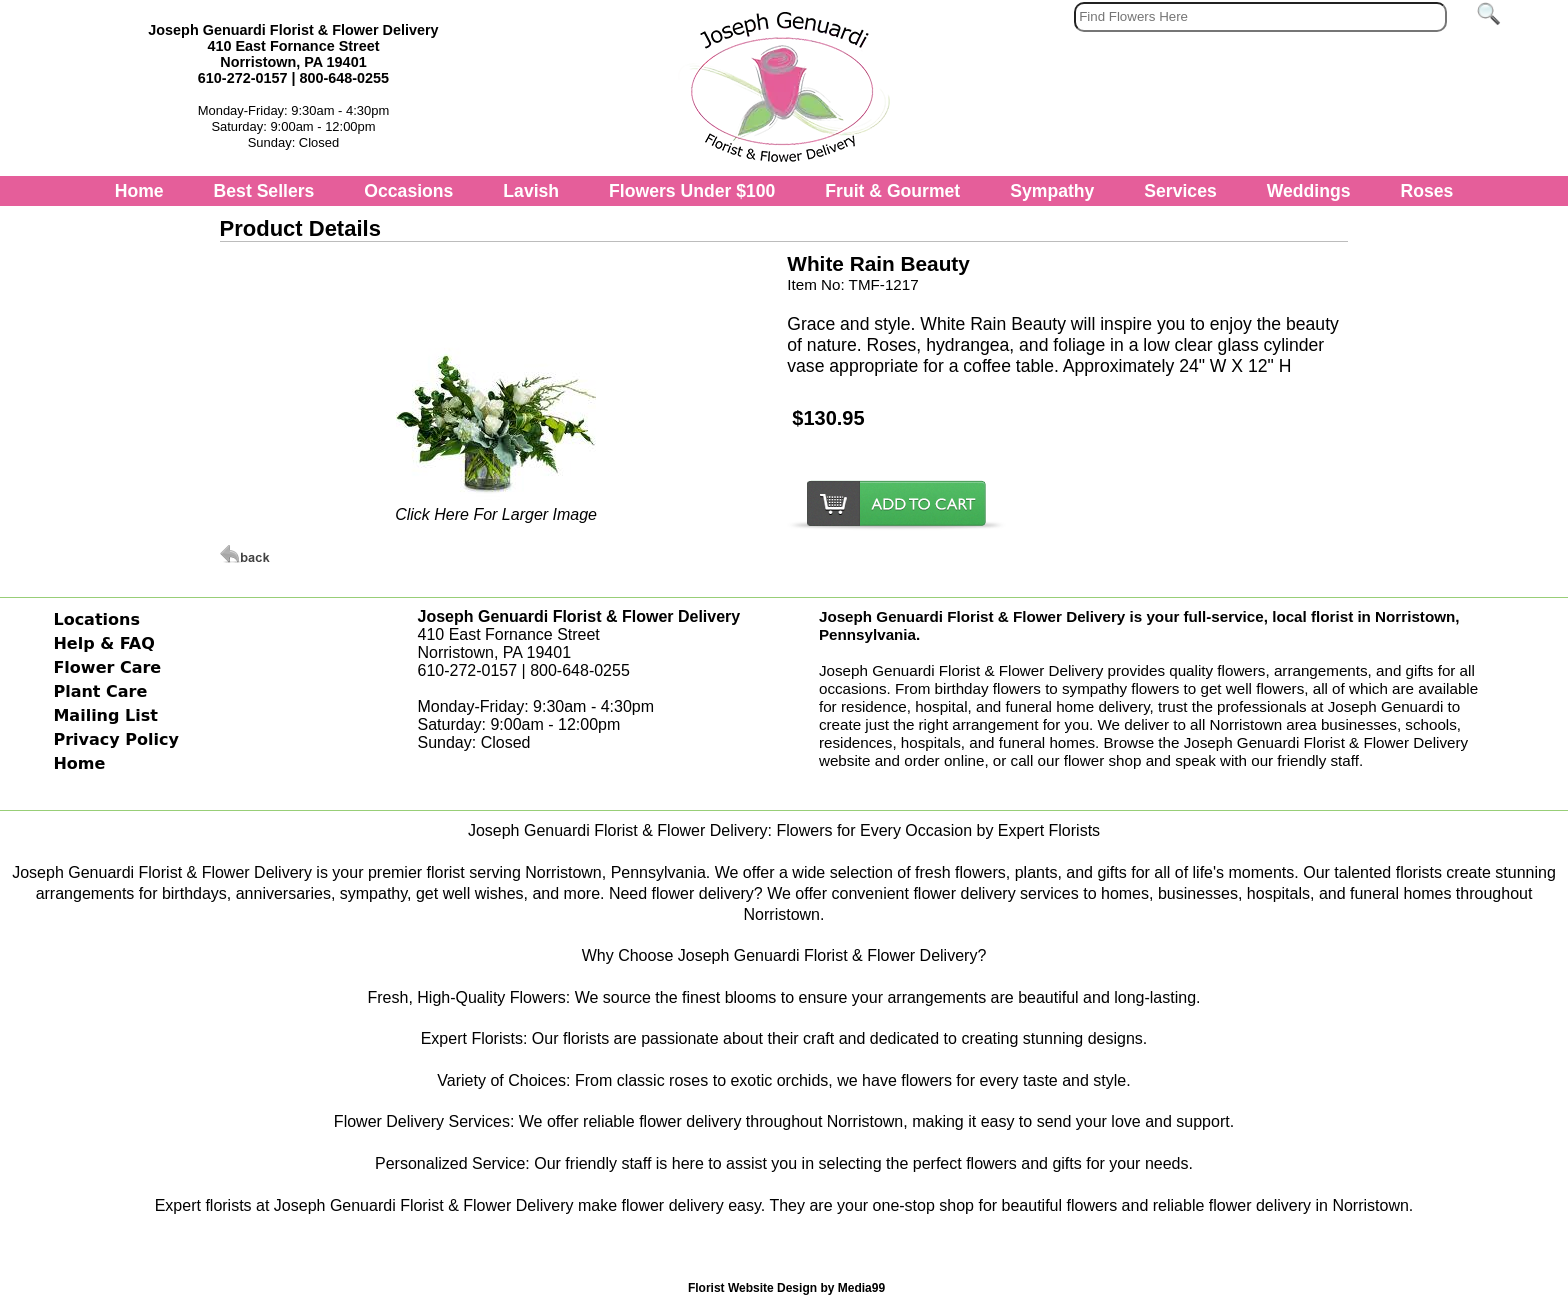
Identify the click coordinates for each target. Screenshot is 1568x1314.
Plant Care (100, 691)
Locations (96, 619)
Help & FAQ (103, 643)
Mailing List (105, 715)
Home (139, 191)
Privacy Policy (115, 739)
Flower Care (107, 667)
